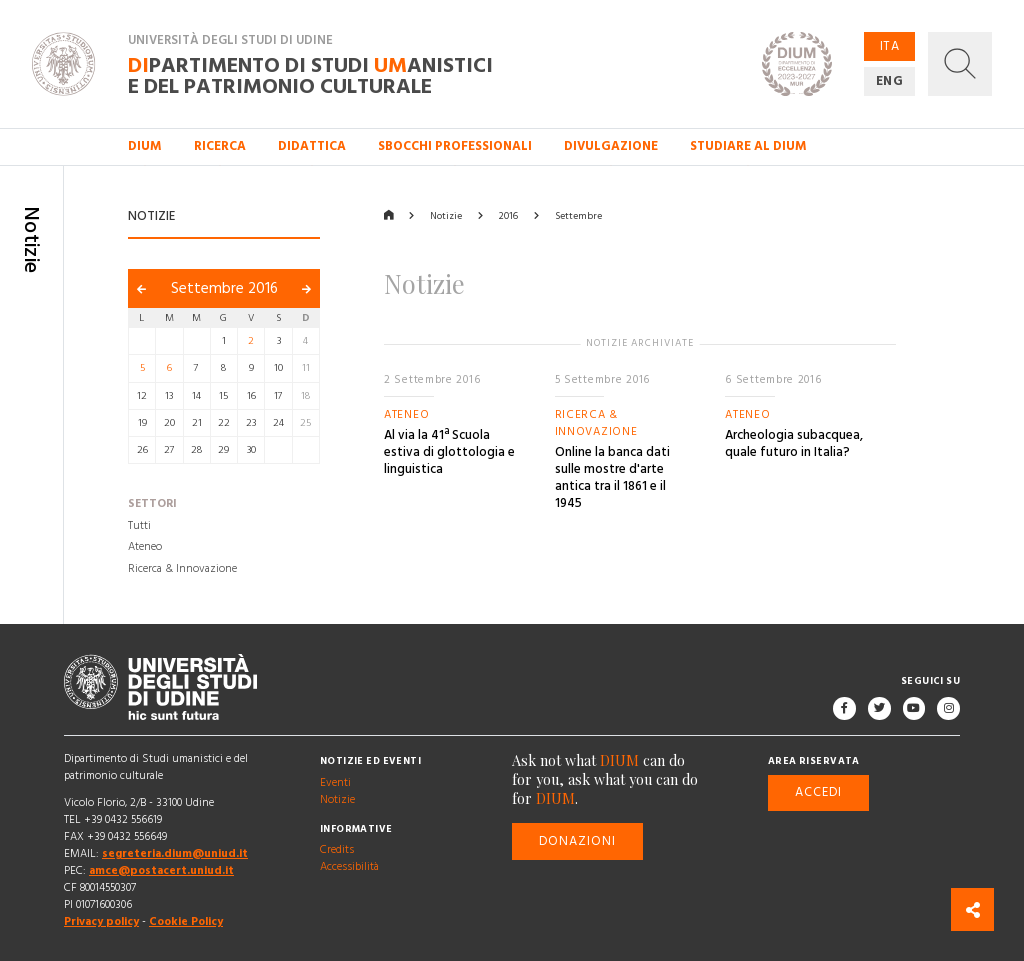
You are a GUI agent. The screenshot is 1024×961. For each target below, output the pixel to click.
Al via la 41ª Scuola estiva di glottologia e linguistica (449, 452)
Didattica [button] (312, 146)
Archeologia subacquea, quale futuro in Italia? (794, 443)
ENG (890, 81)
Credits (337, 851)
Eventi (335, 783)
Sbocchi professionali (455, 146)
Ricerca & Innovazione (182, 569)
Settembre (578, 216)
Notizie (446, 216)
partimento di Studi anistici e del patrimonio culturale (310, 75)
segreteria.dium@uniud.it (175, 854)
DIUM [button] (145, 146)
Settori (152, 505)
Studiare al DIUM (748, 146)
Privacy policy (101, 923)
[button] (960, 64)
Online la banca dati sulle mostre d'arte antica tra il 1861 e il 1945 (612, 477)
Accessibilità (349, 868)
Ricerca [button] (220, 146)
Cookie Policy (186, 923)
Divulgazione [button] (611, 146)
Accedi (818, 792)
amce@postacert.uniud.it (161, 871)
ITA (890, 46)
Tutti (139, 526)
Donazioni (578, 841)
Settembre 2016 (224, 288)
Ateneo (145, 548)
